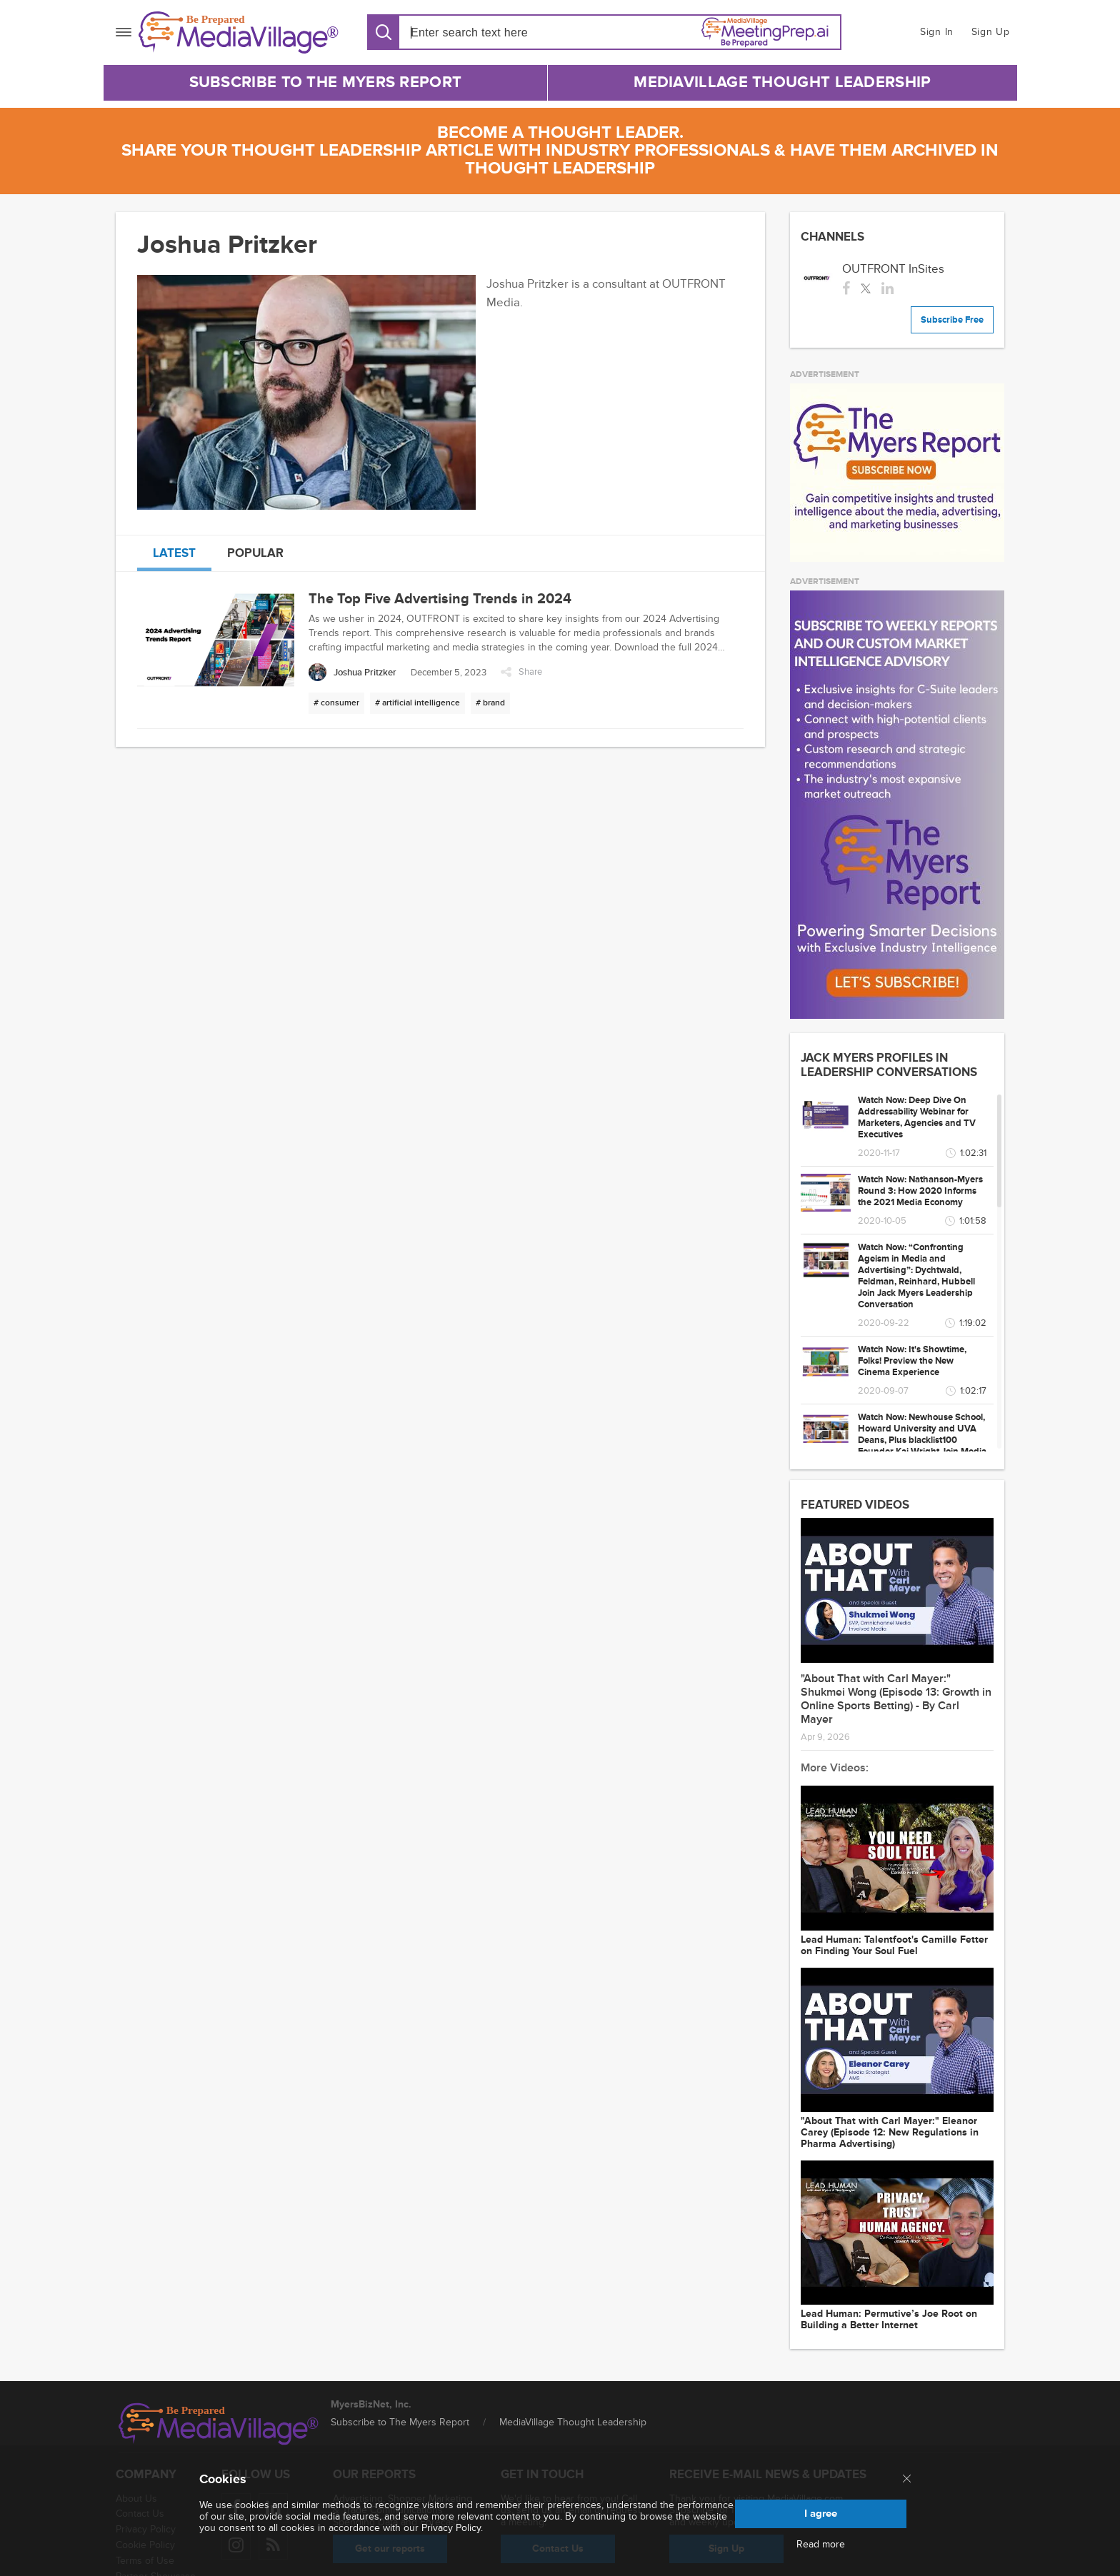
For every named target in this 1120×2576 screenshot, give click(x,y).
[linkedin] (887, 287)
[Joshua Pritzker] (352, 672)
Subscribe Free (952, 320)
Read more (820, 2544)
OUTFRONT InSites (893, 268)
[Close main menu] (907, 2479)
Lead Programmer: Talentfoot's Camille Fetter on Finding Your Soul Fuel (894, 1945)
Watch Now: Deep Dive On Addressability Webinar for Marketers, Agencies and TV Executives (917, 1117)
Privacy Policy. (452, 2528)
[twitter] (866, 287)
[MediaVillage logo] (219, 2423)
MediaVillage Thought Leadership (782, 82)
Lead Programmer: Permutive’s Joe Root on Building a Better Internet (889, 2319)
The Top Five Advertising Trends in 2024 (440, 599)
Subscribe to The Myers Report (325, 82)
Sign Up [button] (990, 32)
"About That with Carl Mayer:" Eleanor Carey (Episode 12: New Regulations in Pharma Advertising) (890, 2132)
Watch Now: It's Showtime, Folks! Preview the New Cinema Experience (912, 1361)
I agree (820, 2513)
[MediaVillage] (239, 32)
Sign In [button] (937, 32)
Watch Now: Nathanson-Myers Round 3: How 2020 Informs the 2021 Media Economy (920, 1191)
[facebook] (846, 287)
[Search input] (492, 32)
